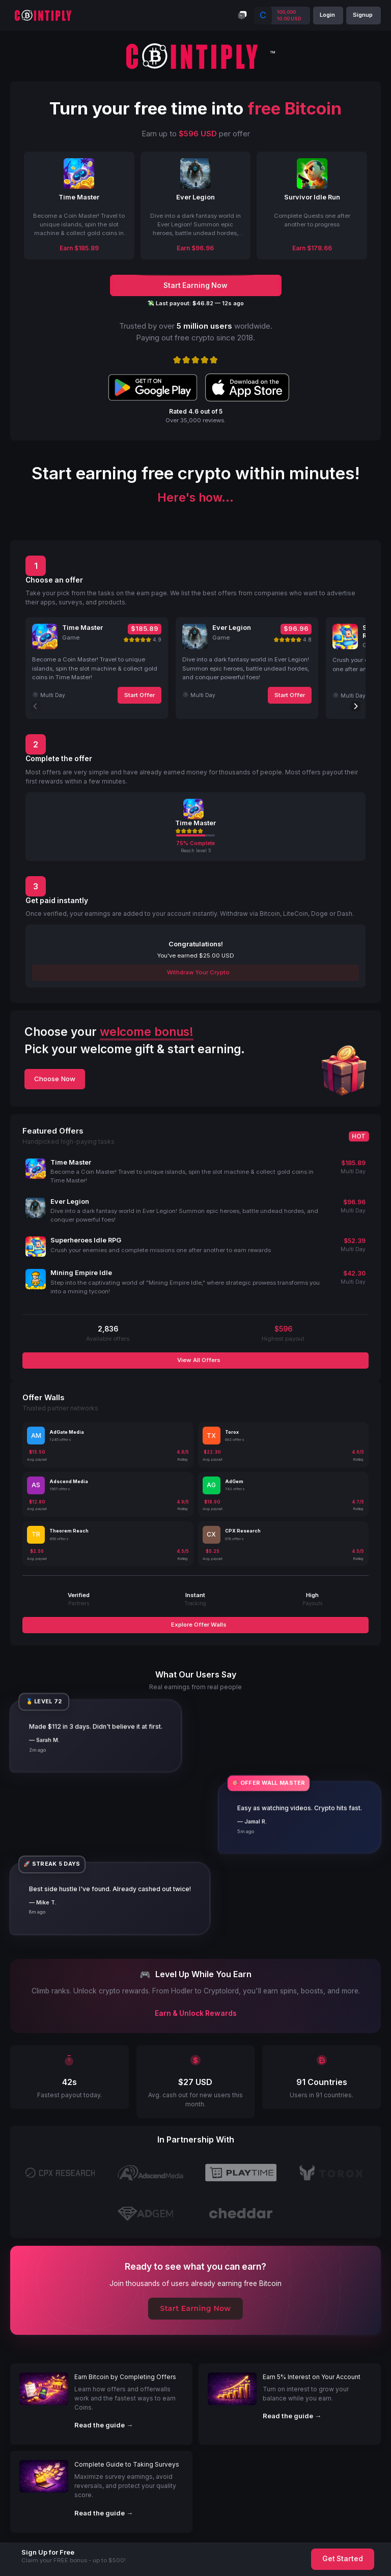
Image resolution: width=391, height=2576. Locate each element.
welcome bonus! (146, 1032)
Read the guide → (103, 2425)
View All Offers (198, 1360)
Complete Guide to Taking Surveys (126, 2464)
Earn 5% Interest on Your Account (311, 2377)
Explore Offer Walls (198, 1624)
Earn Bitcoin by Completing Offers (125, 2377)
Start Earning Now (195, 2308)
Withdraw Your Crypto (197, 972)
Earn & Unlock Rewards (196, 2013)
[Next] (355, 706)
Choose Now (54, 1079)
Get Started (342, 2559)
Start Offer (139, 695)
